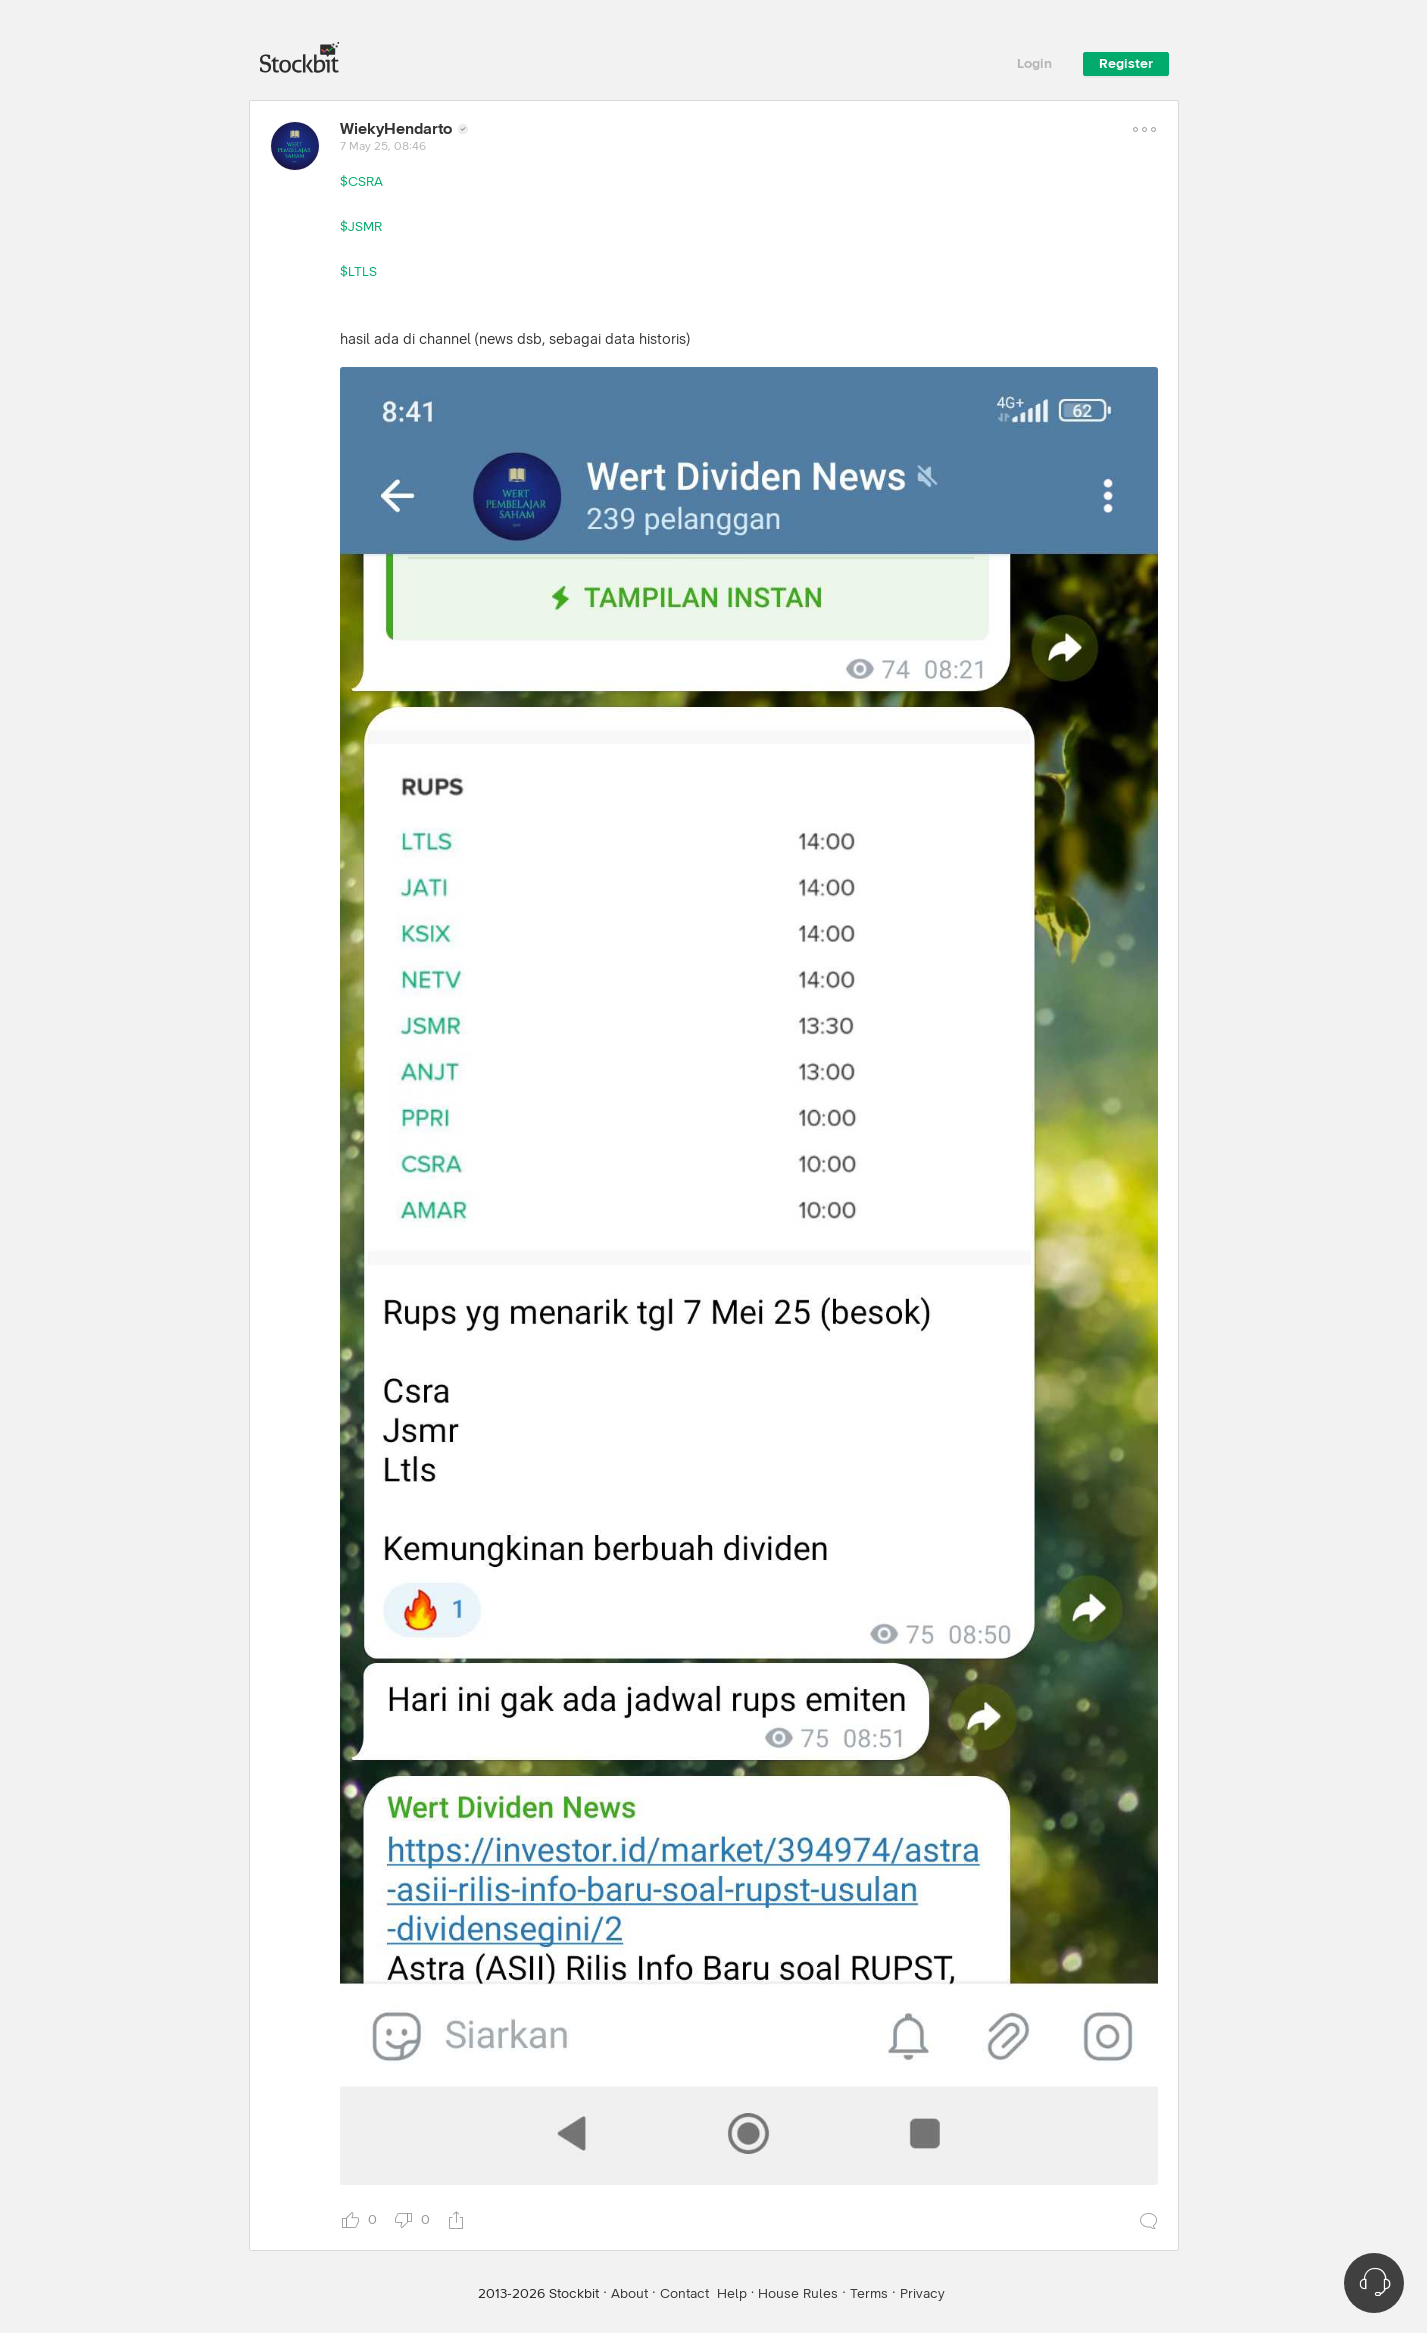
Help (732, 2294)
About (629, 2294)
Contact (684, 2294)
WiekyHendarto (396, 129)
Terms (869, 2294)
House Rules (798, 2294)
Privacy (922, 2294)
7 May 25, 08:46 (383, 147)
